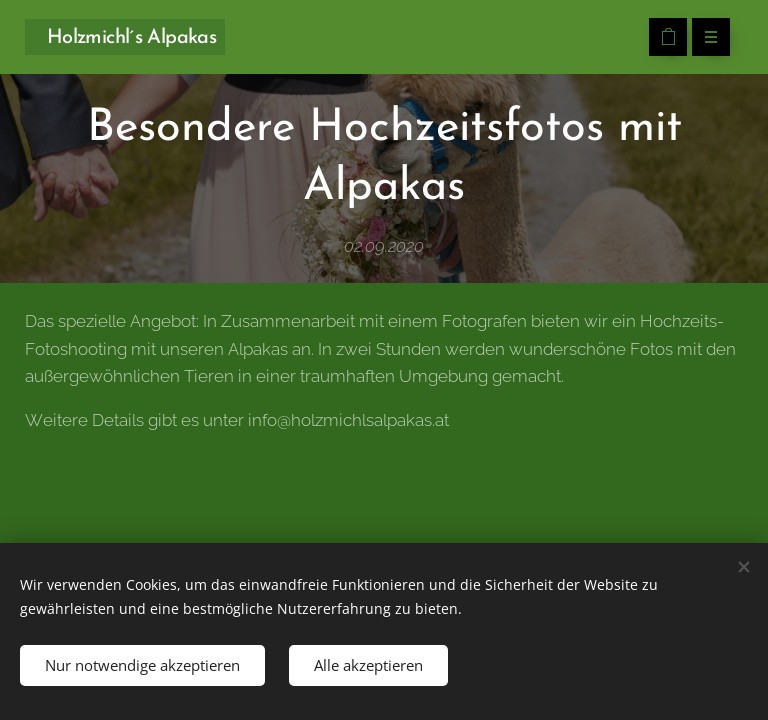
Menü (704, 38)
